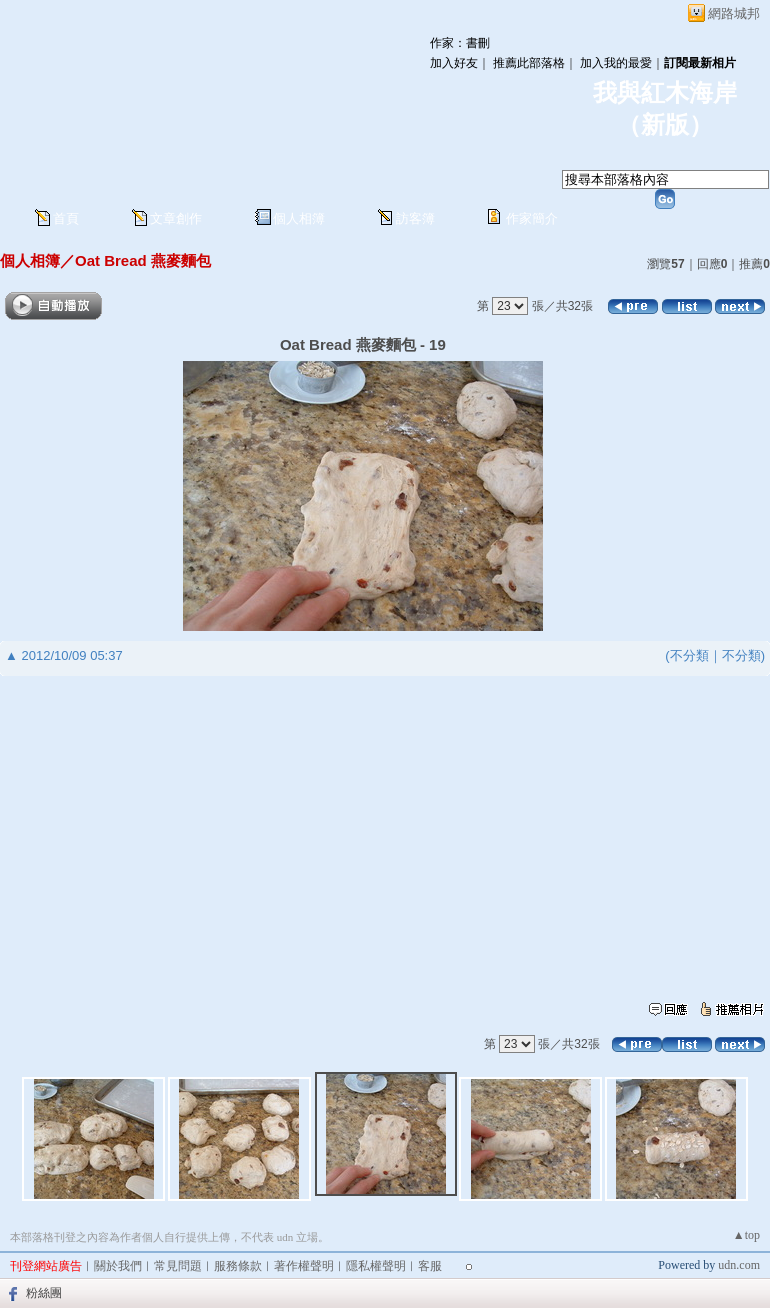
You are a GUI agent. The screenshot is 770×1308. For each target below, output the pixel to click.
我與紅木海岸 (665, 93)
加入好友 (454, 63)
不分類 (689, 655)
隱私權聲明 (376, 1266)
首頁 (66, 218)
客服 (430, 1266)
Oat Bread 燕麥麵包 (143, 260)
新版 (665, 125)
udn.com (739, 1265)
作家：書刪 (460, 43)
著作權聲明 (304, 1266)
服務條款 (238, 1266)
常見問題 (178, 1266)
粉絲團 (44, 1293)
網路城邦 (734, 13)
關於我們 (118, 1266)
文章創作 (176, 218)
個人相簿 (299, 218)
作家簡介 (532, 218)
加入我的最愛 (616, 63)
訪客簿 (415, 218)
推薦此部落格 (529, 63)
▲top (746, 1235)
